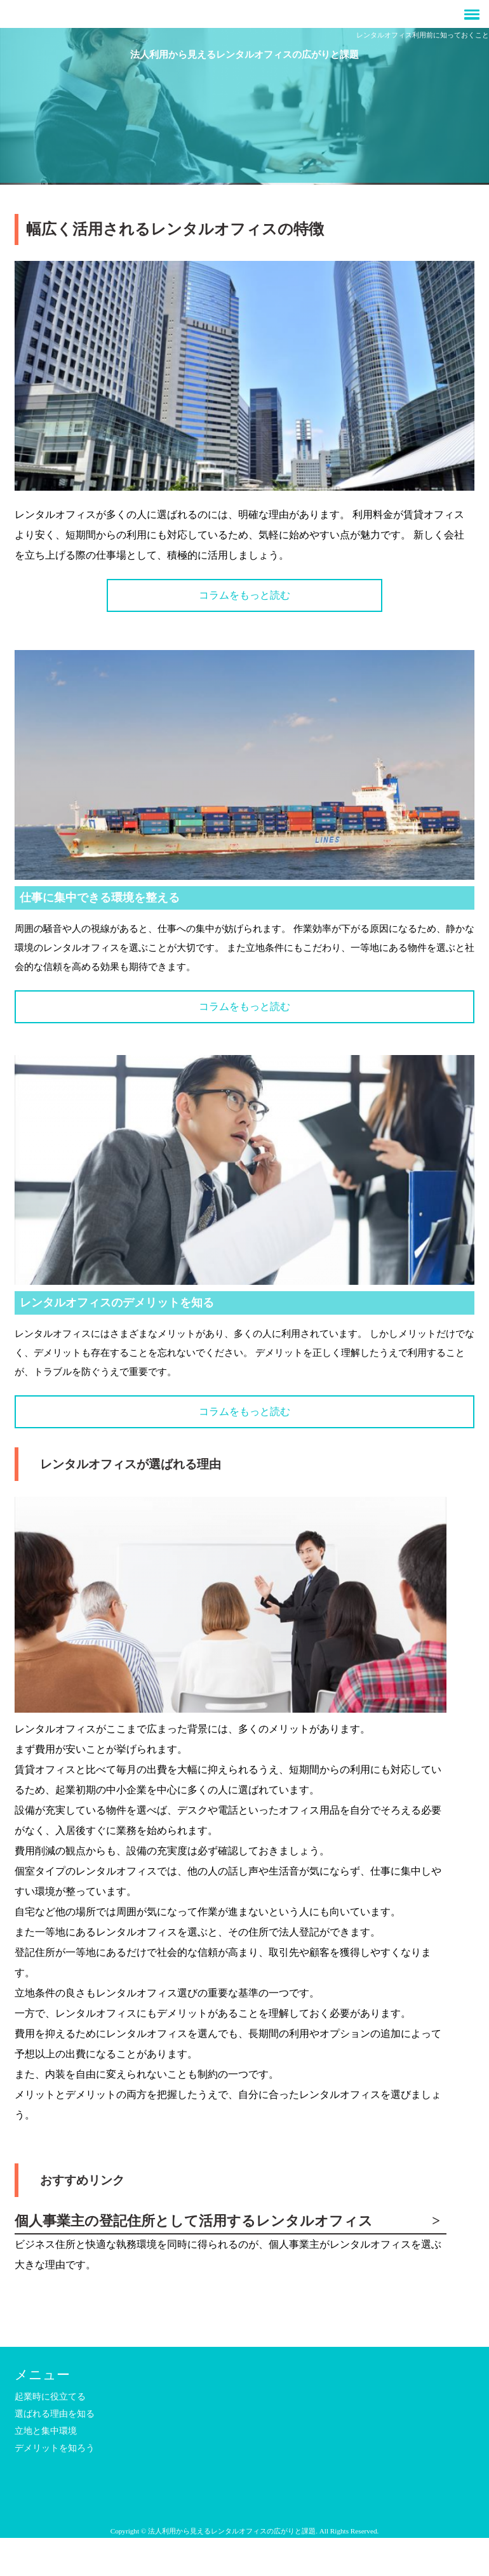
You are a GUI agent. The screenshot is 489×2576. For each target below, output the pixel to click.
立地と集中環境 (46, 2431)
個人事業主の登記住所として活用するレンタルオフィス (194, 2221)
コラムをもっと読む (244, 595)
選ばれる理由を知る (55, 2414)
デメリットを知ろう (55, 2448)
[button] (244, 14)
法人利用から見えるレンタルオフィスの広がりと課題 (244, 54)
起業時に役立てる (50, 2396)
